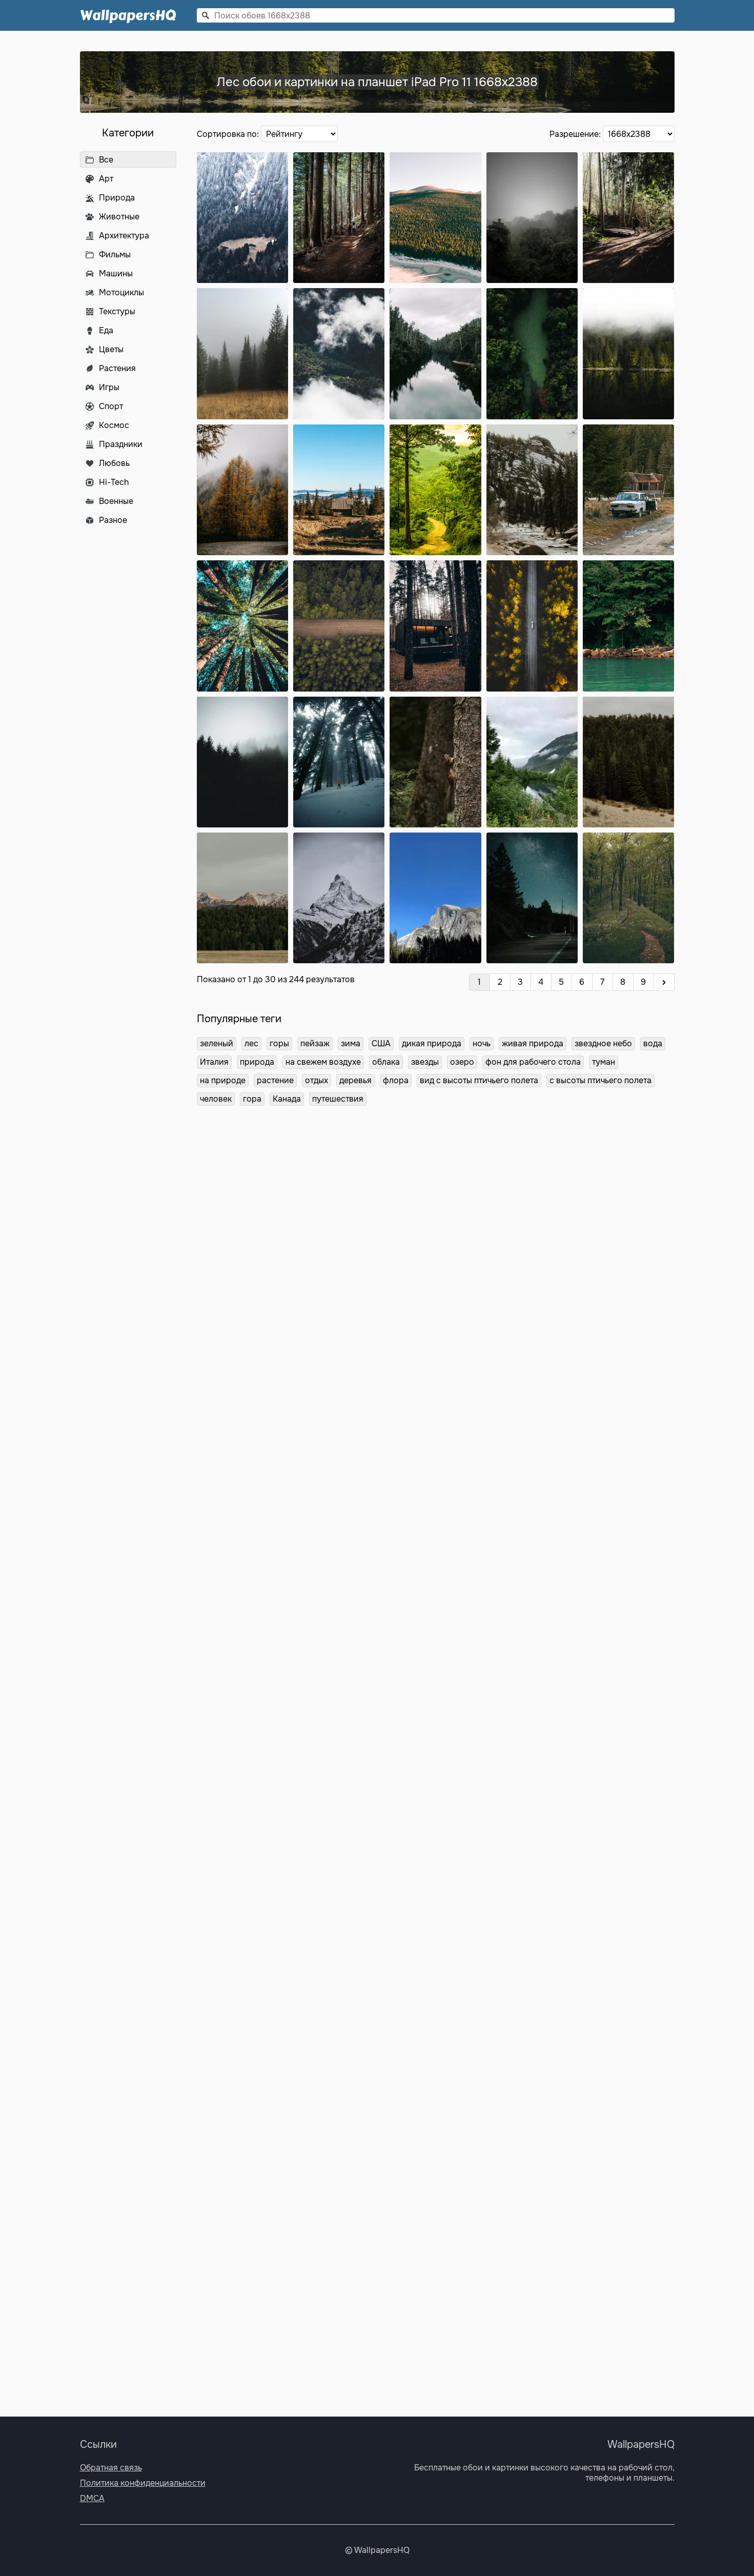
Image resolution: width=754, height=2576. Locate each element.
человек (216, 1098)
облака (386, 1062)
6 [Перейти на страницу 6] (581, 982)
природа (257, 1062)
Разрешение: (576, 134)
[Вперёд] (664, 982)
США (381, 1043)
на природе (223, 1080)
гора (252, 1098)
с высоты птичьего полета (600, 1080)
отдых (316, 1080)
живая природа (532, 1043)
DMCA (92, 2498)
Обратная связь (111, 2467)
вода (652, 1043)
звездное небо (603, 1043)
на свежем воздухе (323, 1062)
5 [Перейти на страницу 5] (561, 982)
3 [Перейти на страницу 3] (520, 982)
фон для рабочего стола (533, 1062)
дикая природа (431, 1043)
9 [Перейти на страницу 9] (643, 982)
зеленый (216, 1043)
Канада (287, 1098)
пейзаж (315, 1043)
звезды (425, 1062)
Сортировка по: (229, 134)
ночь (482, 1043)
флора (396, 1080)
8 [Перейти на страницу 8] (622, 982)
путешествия (337, 1098)
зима (350, 1043)
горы (279, 1043)
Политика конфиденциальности (143, 2483)
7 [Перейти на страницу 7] (602, 982)
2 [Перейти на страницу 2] (500, 982)
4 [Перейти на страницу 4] (540, 982)
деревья (355, 1080)
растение (275, 1080)
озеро (462, 1062)
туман (603, 1062)
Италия (214, 1062)
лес (251, 1043)
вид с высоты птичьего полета (479, 1080)
